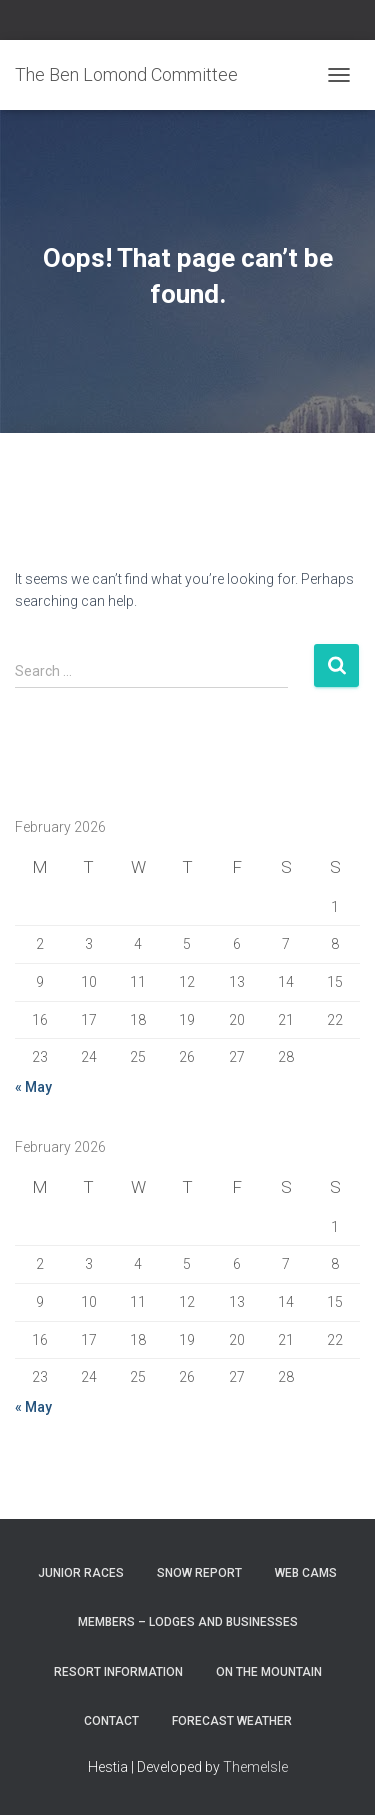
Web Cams (306, 1573)
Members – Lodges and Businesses (188, 1622)
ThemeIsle (255, 1767)
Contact (111, 1721)
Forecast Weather (232, 1721)
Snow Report (199, 1573)
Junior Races (81, 1573)
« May (33, 1087)
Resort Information (118, 1672)
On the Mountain (269, 1672)
